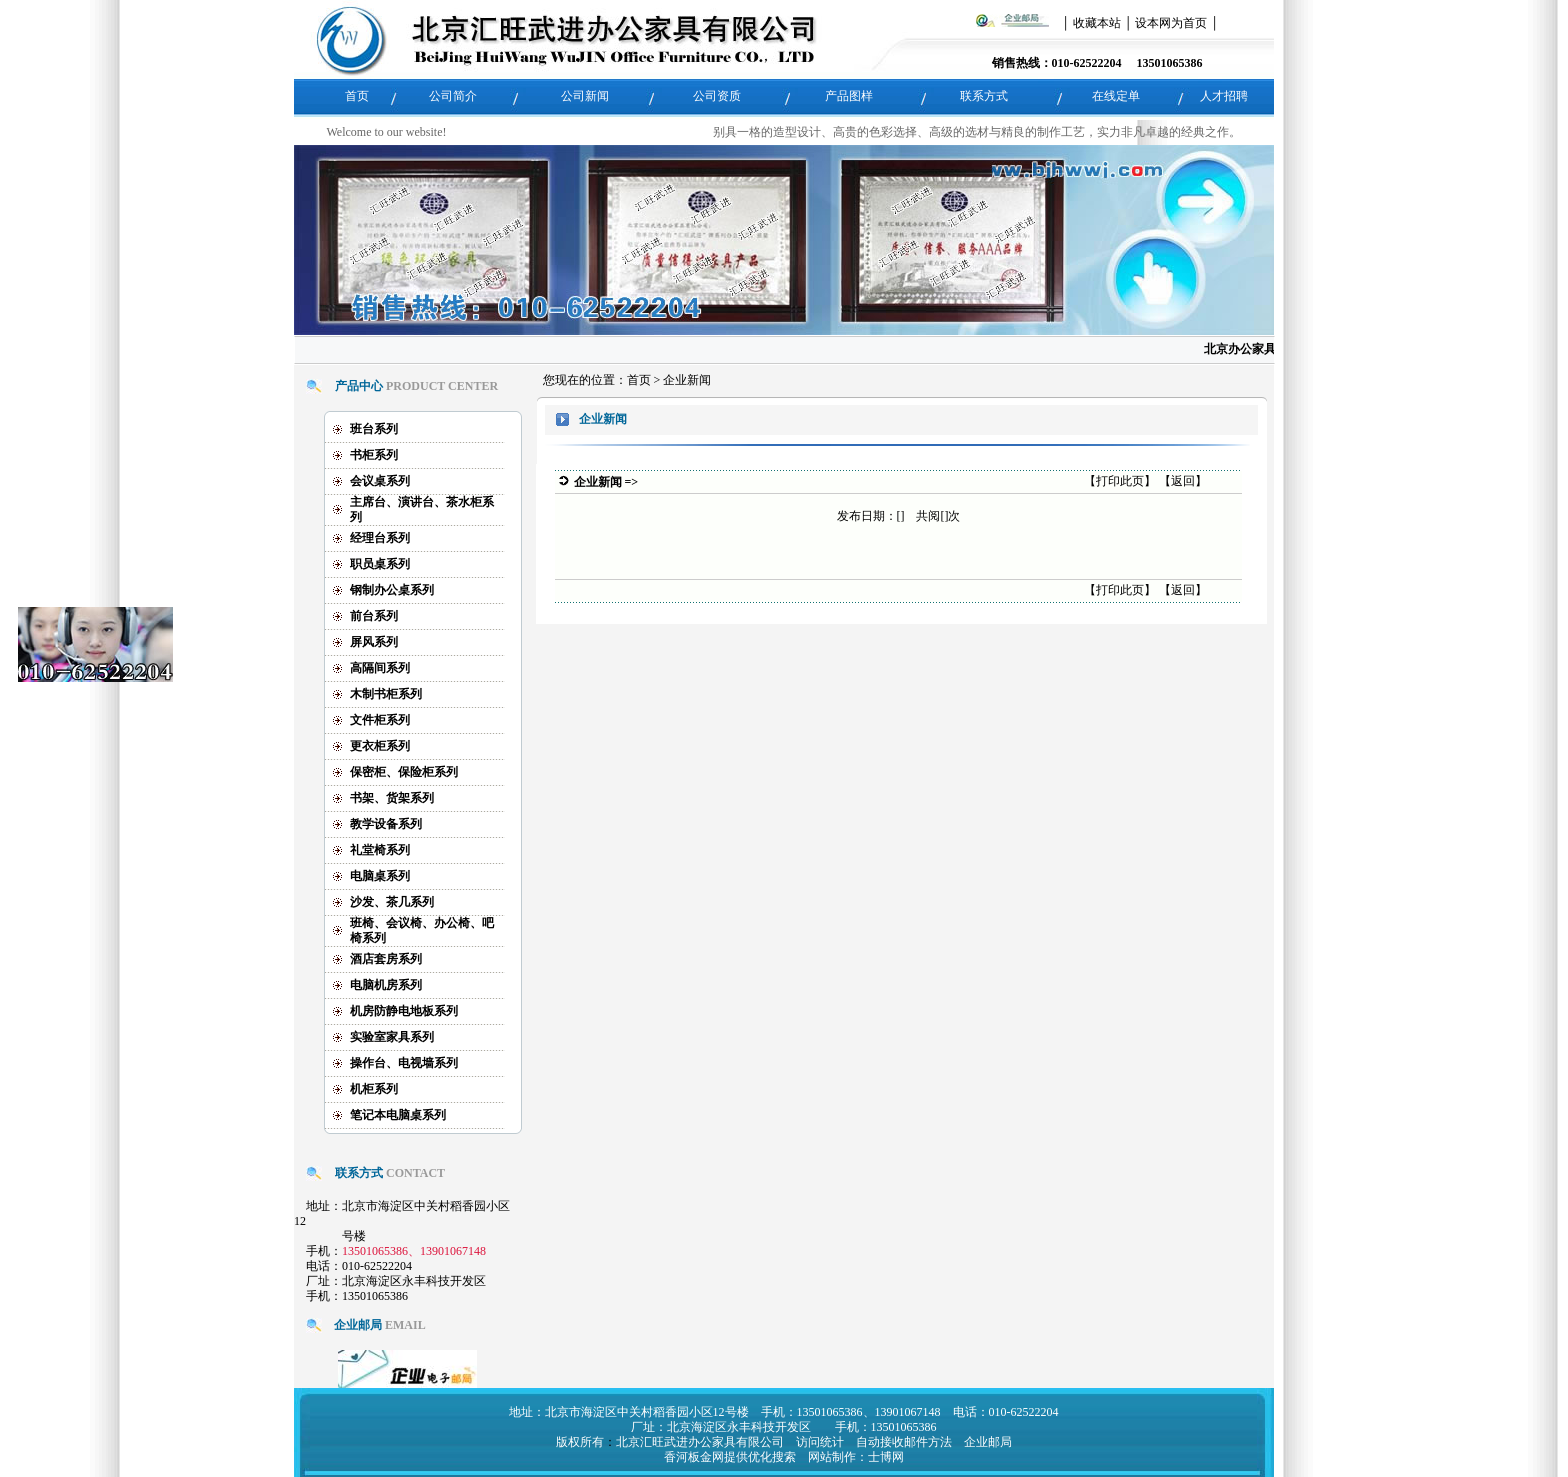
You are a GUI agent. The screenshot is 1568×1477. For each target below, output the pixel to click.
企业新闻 (687, 375)
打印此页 (1120, 476)
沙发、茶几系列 (392, 896)
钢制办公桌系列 (392, 584)
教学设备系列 (386, 818)
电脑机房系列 (386, 979)
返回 (1183, 476)
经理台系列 (380, 532)
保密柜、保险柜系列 (404, 766)
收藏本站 (1097, 23)
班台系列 (374, 423)
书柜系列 (374, 449)
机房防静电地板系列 (404, 1005)
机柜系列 (374, 1083)
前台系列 (374, 610)
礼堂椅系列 (380, 844)
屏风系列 (374, 636)
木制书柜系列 (386, 688)
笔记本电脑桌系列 (398, 1109)
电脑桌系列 (380, 870)
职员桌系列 (380, 558)
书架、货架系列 (392, 792)
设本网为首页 (1171, 23)
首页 (639, 375)
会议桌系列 (380, 475)
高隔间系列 (380, 662)
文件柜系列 (380, 714)
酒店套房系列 (386, 953)
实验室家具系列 (392, 1031)
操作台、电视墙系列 (404, 1057)
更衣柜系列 (380, 740)
